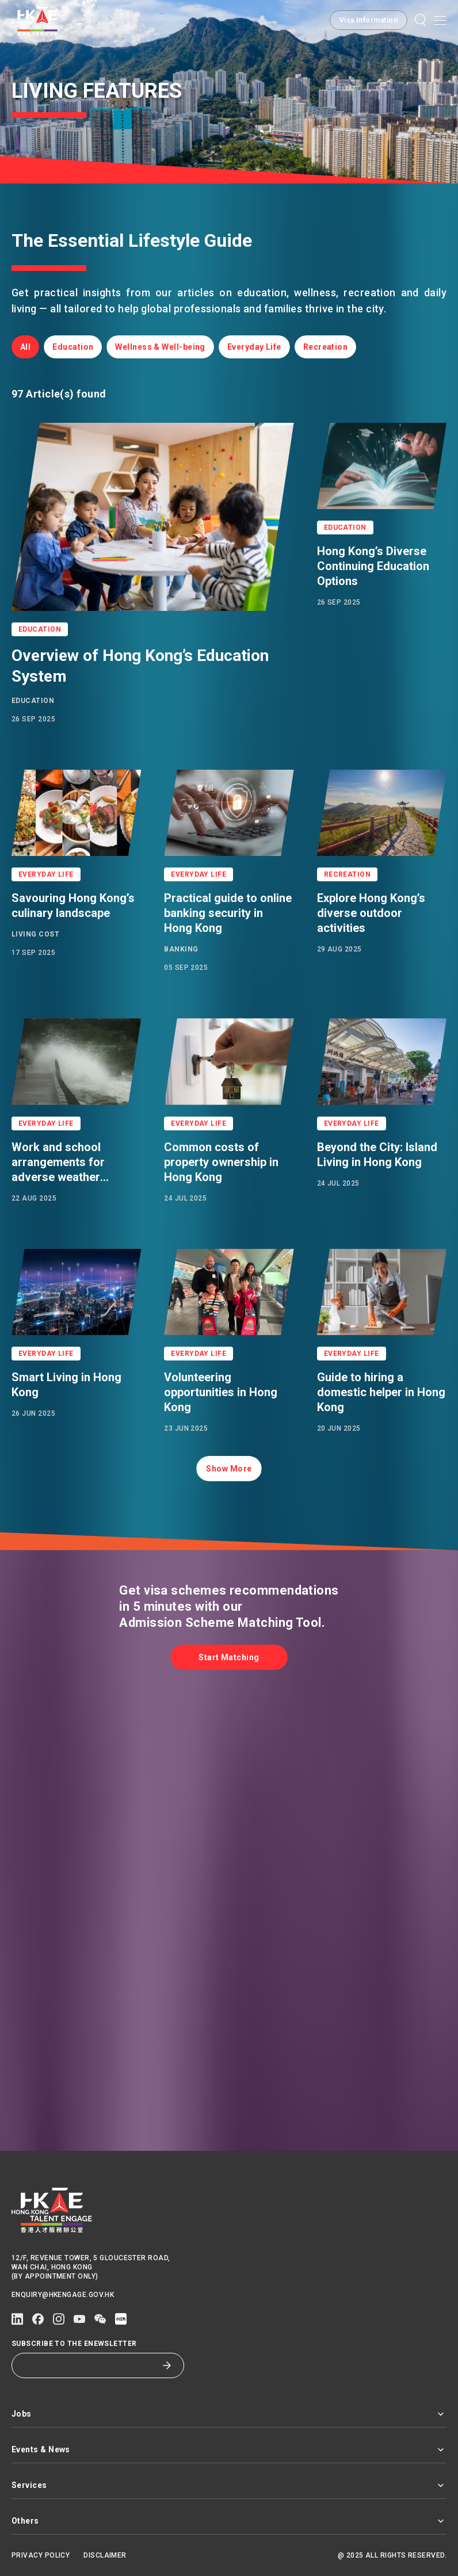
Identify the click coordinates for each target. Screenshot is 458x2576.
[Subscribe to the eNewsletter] (89, 2365)
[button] (420, 20)
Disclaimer (105, 2555)
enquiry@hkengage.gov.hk (63, 2295)
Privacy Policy (41, 2555)
